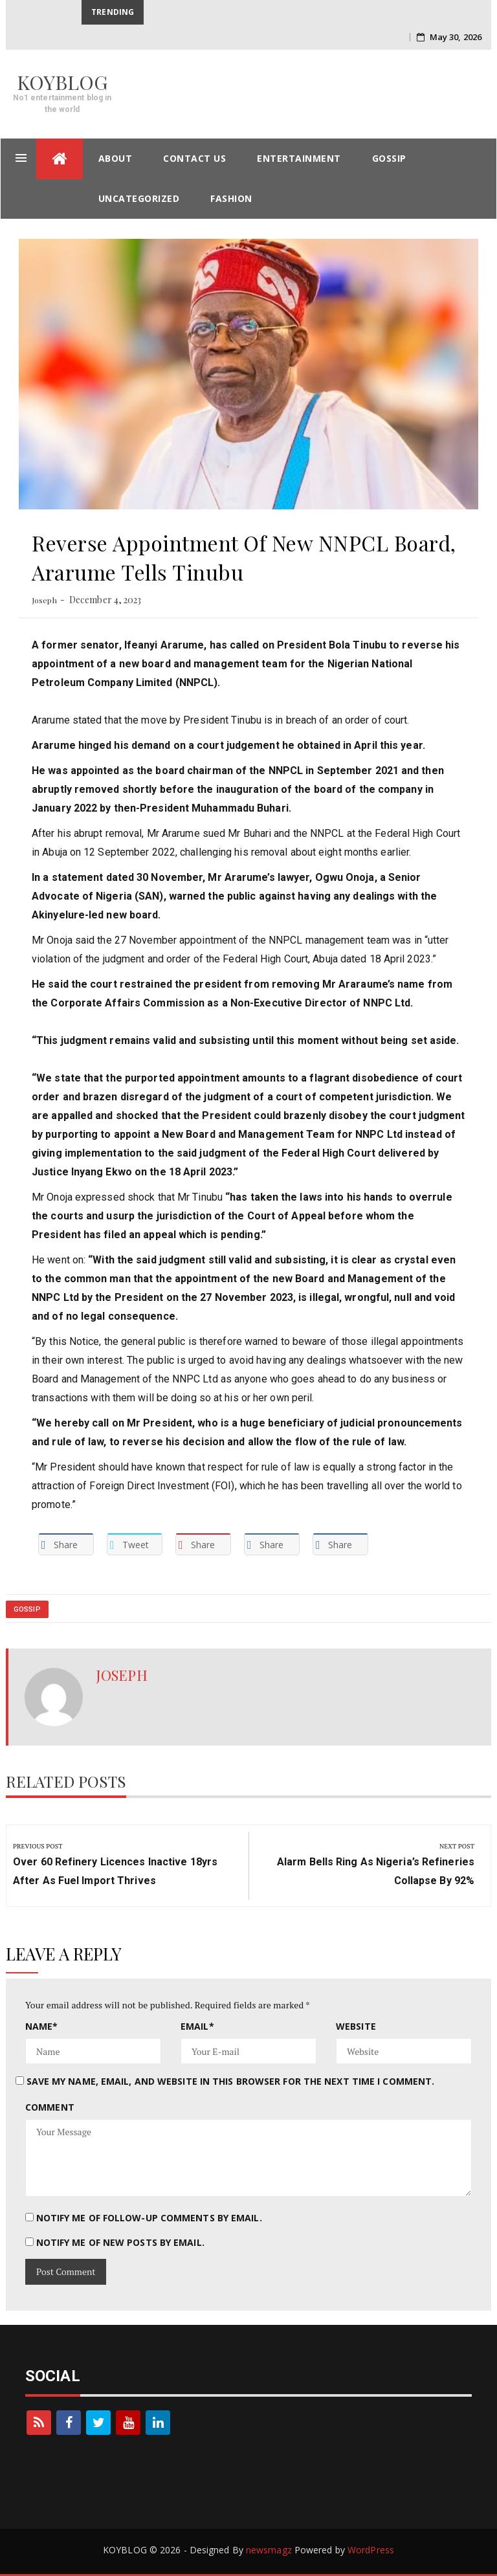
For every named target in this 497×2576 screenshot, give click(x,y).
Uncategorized (139, 198)
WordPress (371, 2550)
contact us (194, 158)
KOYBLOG (62, 82)
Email (197, 2026)
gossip (389, 158)
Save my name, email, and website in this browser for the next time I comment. (231, 2081)
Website (356, 2026)
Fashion (231, 198)
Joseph (44, 600)
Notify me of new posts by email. (120, 2242)
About (115, 158)
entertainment (299, 158)
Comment (49, 2107)
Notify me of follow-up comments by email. (149, 2218)
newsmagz (269, 2550)
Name (41, 2026)
